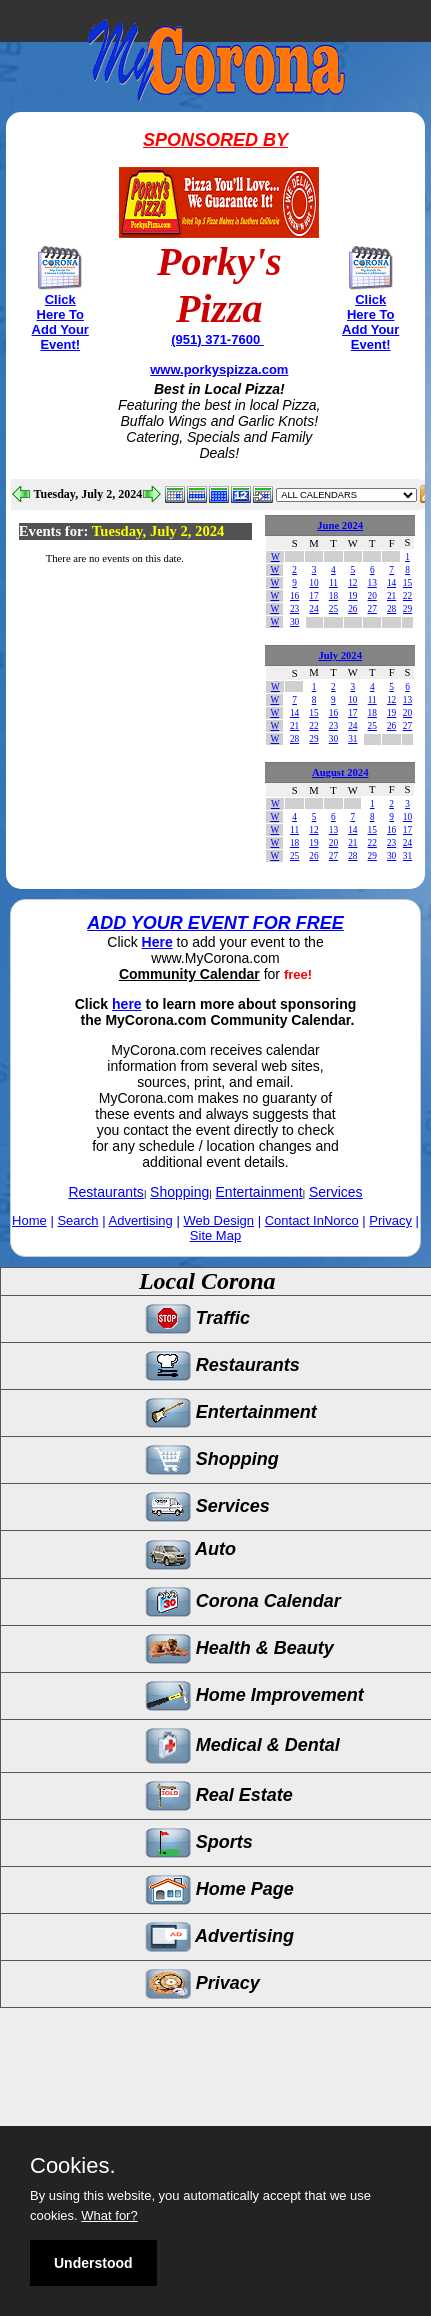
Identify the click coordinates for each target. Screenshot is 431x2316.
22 (407, 596)
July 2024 (340, 655)
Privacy (390, 1220)
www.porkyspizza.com (219, 369)
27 (372, 609)
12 (352, 583)
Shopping (179, 1192)
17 (313, 596)
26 (352, 609)
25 (333, 609)
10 (313, 583)
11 (333, 583)
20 (372, 596)
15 (407, 583)
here (127, 1004)
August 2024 (340, 772)
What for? (109, 2215)
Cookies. (73, 2166)
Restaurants (105, 1192)
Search (77, 1220)
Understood (93, 2263)
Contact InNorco (312, 1220)
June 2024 (340, 525)
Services (336, 1192)
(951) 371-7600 (217, 339)
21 (391, 596)
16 (294, 596)
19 (352, 596)
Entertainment (259, 1192)
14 (391, 583)
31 (352, 739)
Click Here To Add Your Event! (60, 322)
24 (313, 609)
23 (294, 609)
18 (333, 596)
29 (407, 609)
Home (29, 1220)
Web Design (218, 1220)
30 (294, 622)
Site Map (215, 1235)
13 (372, 583)
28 (391, 609)
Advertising (141, 1220)
